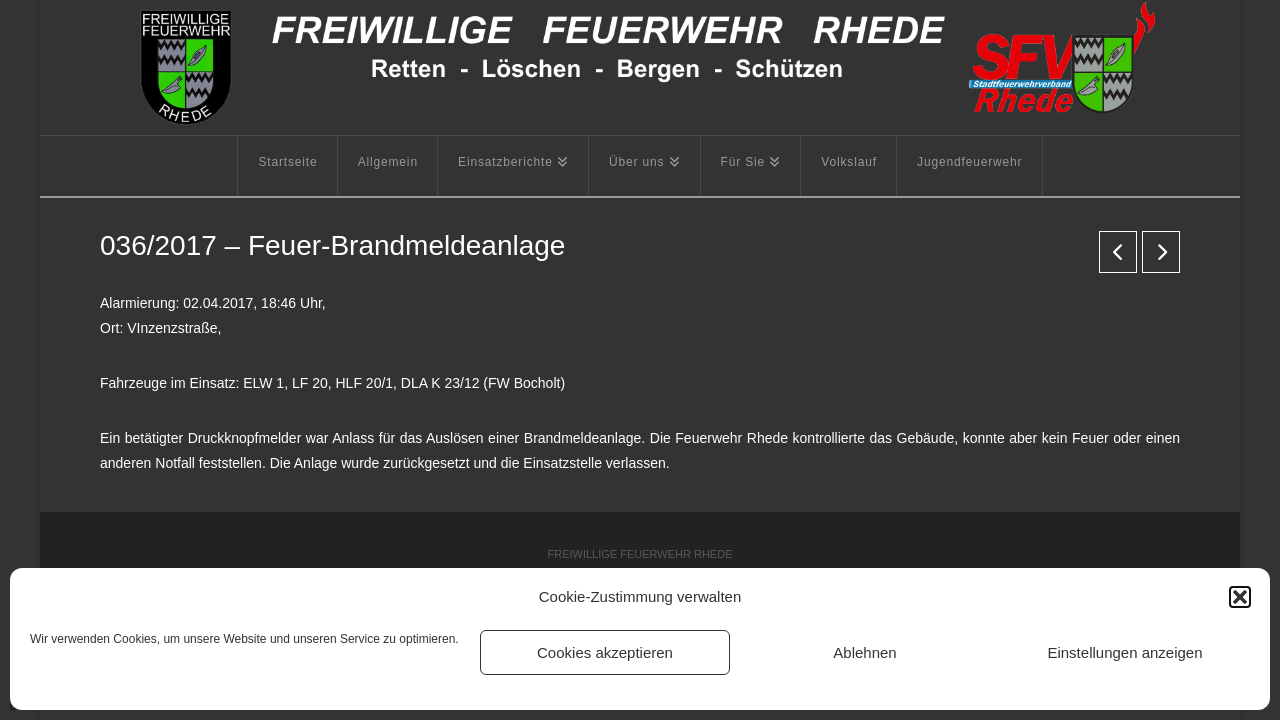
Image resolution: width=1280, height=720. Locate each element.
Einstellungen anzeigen (1124, 652)
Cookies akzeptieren (605, 652)
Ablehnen (864, 652)
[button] (1240, 597)
